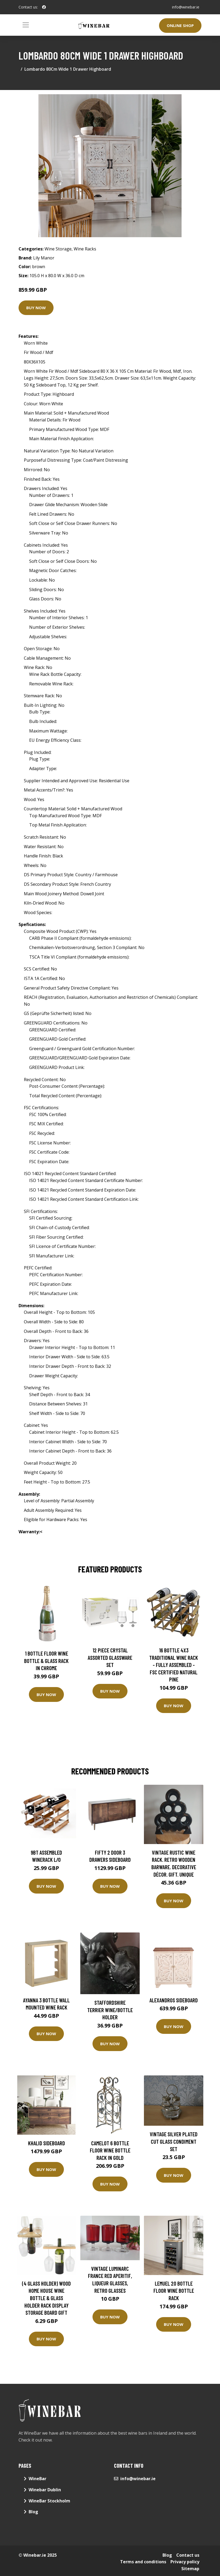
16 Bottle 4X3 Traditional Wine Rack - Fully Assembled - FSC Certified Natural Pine (173, 1665)
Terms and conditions (143, 2562)
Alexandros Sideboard (173, 2000)
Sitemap (190, 2568)
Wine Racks (85, 249)
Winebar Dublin (45, 2490)
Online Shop (180, 25)
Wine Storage (58, 249)
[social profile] (44, 7)
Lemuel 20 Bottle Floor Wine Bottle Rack (173, 2290)
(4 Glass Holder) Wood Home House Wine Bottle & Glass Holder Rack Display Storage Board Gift (46, 2298)
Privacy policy (184, 2562)
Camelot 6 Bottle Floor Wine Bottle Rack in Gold (110, 2150)
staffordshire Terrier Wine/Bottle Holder (110, 2009)
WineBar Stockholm (49, 2501)
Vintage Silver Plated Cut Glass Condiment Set (173, 2141)
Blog (33, 2512)
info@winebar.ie (185, 7)
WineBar (37, 2478)
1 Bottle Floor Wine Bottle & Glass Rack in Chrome (46, 1660)
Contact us (187, 2555)
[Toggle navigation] (26, 25)
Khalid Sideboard (46, 2143)
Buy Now (36, 307)
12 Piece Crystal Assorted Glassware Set (110, 1657)
